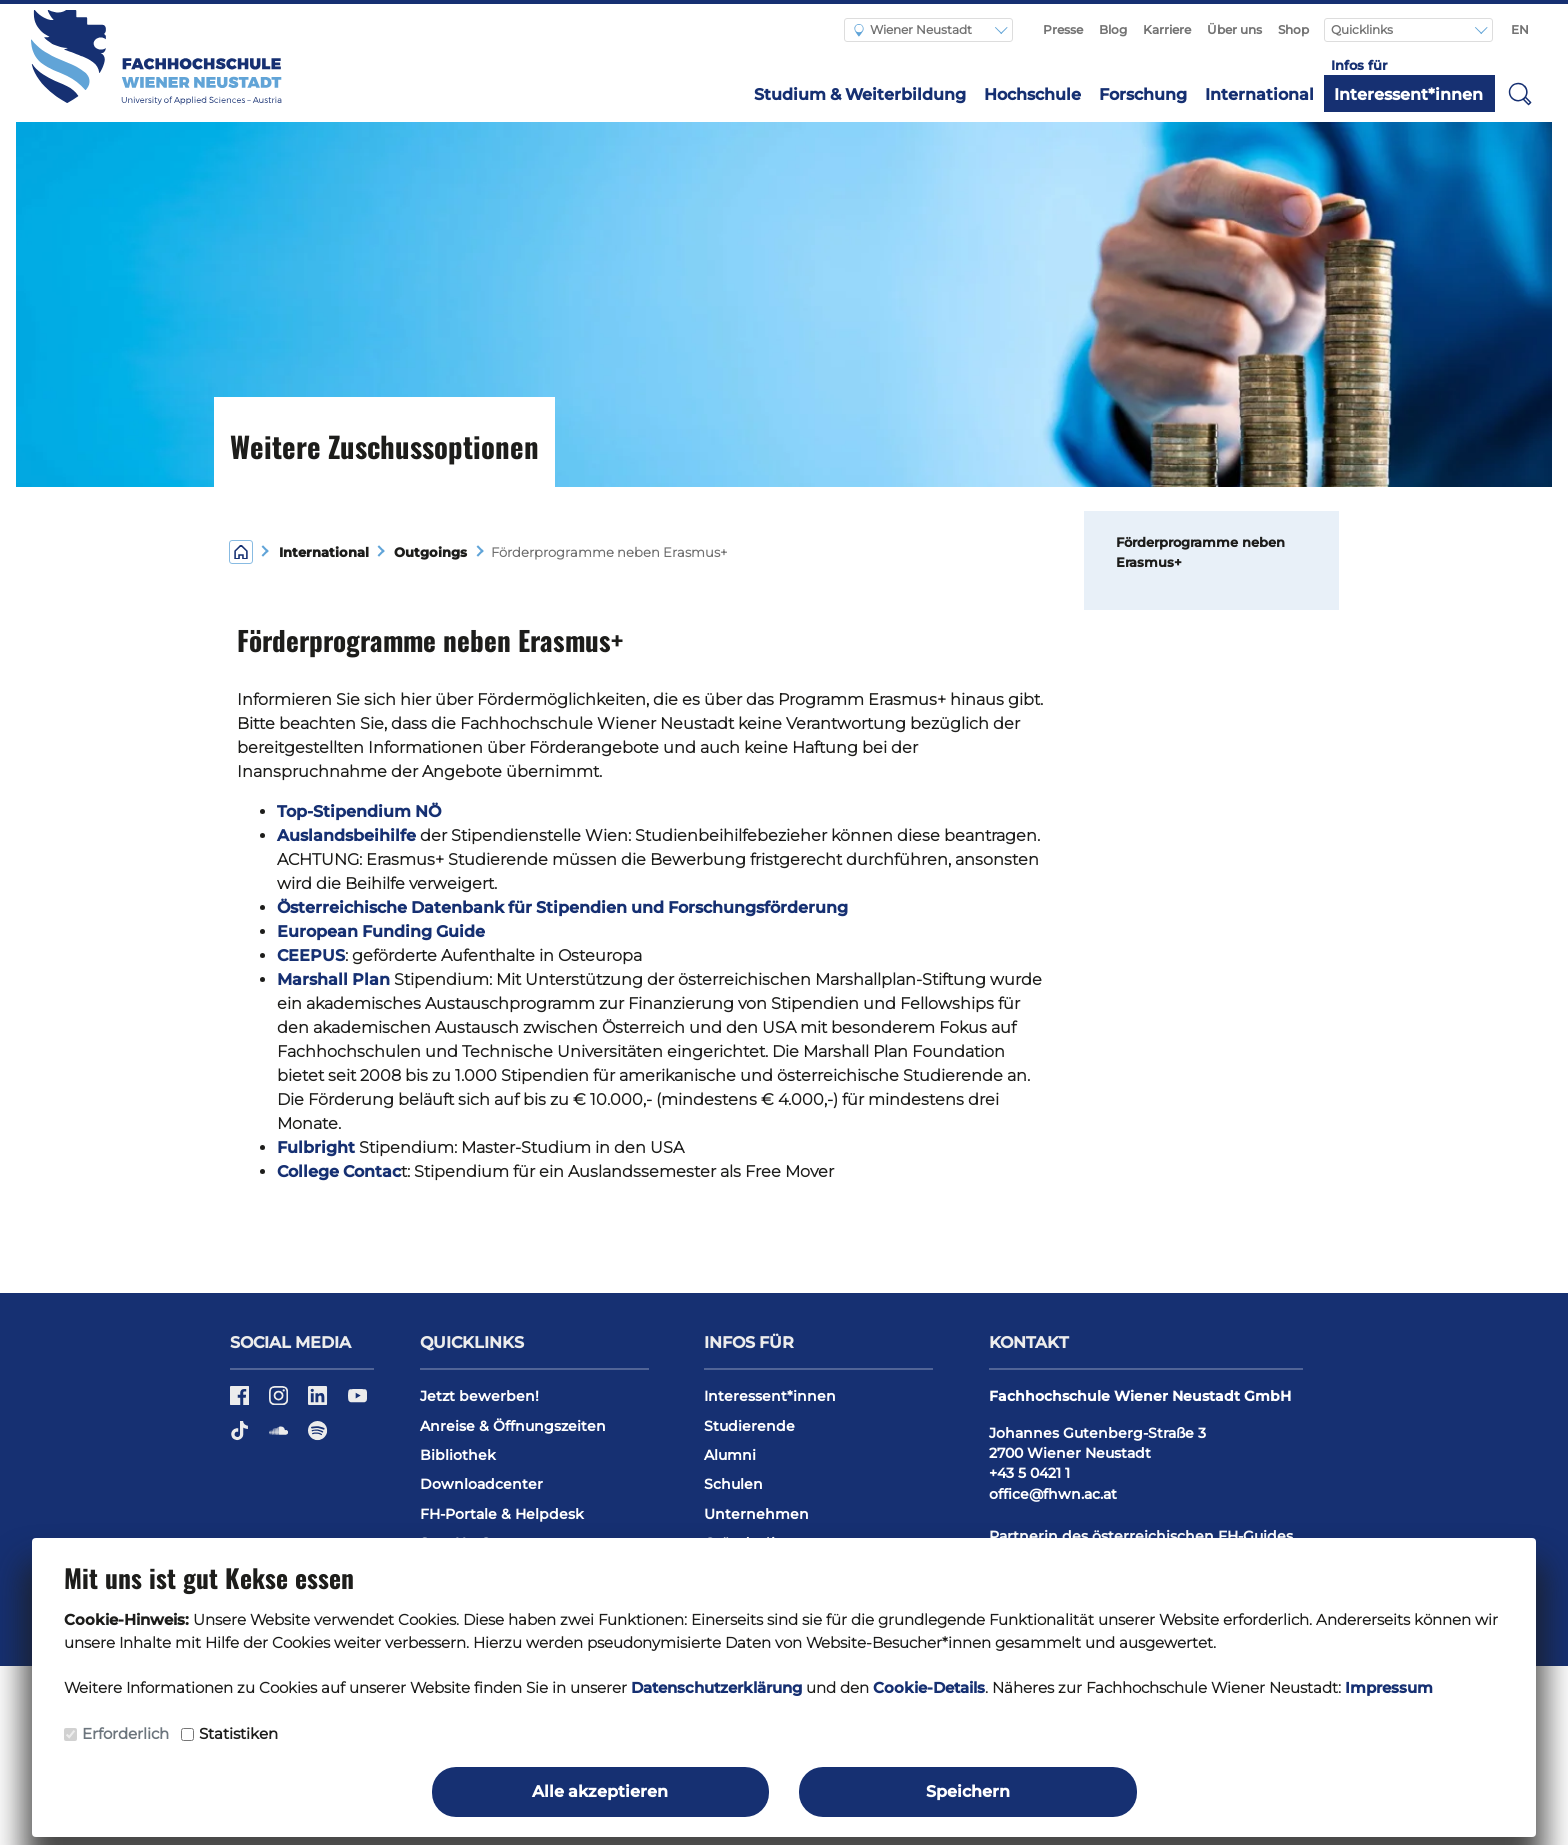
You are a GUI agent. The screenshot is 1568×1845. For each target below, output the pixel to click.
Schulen (733, 1484)
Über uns (1234, 29)
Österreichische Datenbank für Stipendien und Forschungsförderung (562, 907)
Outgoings (430, 552)
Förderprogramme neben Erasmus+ (1200, 552)
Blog (1113, 29)
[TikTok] (241, 1438)
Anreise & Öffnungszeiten (513, 1426)
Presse (1063, 29)
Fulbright (316, 1147)
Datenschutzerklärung (716, 1687)
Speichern (968, 1791)
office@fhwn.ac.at (1053, 1494)
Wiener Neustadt (913, 29)
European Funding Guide (381, 931)
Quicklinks (1363, 29)
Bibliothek (458, 1455)
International (1259, 94)
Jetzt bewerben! (479, 1396)
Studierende (749, 1426)
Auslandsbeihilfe (346, 835)
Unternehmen (756, 1514)
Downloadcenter (481, 1484)
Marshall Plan (335, 979)
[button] (1520, 93)
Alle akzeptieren (600, 1791)
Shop (1293, 29)
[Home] (241, 550)
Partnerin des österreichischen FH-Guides (1141, 1536)
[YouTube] (357, 1402)
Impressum (1389, 1687)
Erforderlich (125, 1733)
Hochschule (1032, 94)
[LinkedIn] (319, 1402)
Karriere (1167, 29)
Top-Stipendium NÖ (359, 811)
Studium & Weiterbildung (860, 94)
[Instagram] (280, 1402)
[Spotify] (317, 1438)
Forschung (1143, 94)
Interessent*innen (1408, 94)
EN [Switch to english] (1520, 29)
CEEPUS (311, 955)
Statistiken (238, 1733)
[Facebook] (241, 1402)
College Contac (339, 1171)
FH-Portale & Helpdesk (502, 1514)
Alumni (730, 1455)
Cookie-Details (929, 1687)
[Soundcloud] (280, 1438)
